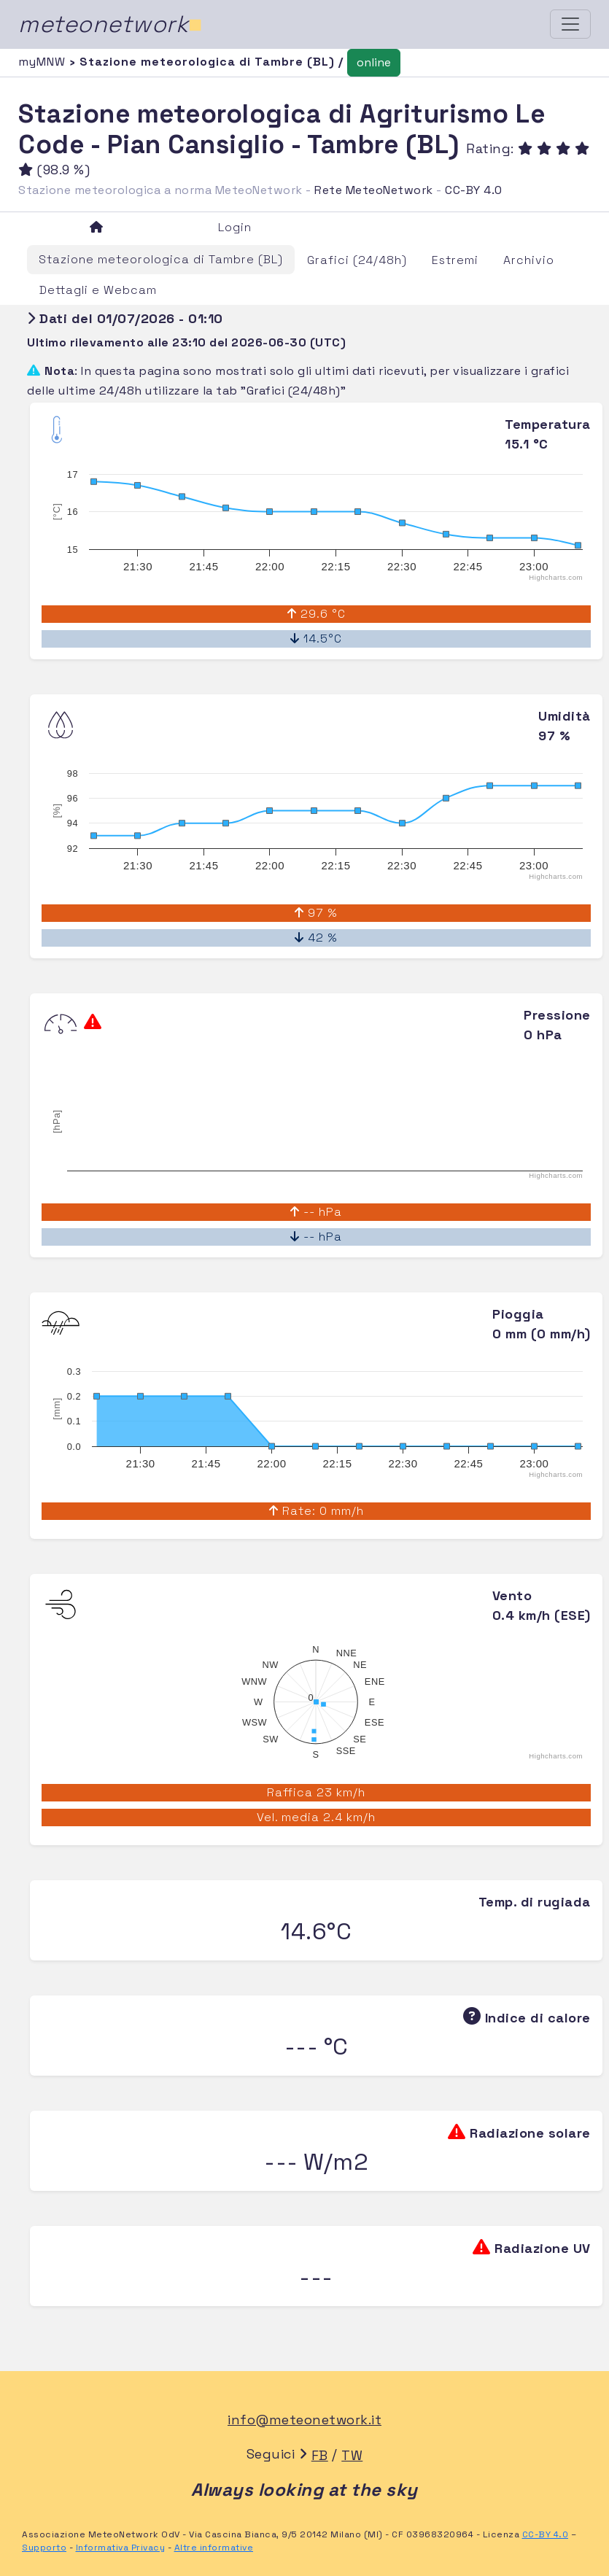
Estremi (455, 260)
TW (351, 2455)
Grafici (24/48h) (357, 260)
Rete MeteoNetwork (373, 190)
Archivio (528, 260)
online (374, 62)
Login (235, 227)
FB (319, 2455)
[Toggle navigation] (570, 24)
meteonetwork (110, 24)
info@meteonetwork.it (304, 2419)
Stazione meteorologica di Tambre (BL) (161, 259)
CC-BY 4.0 (474, 190)
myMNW (43, 61)
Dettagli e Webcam (98, 290)
